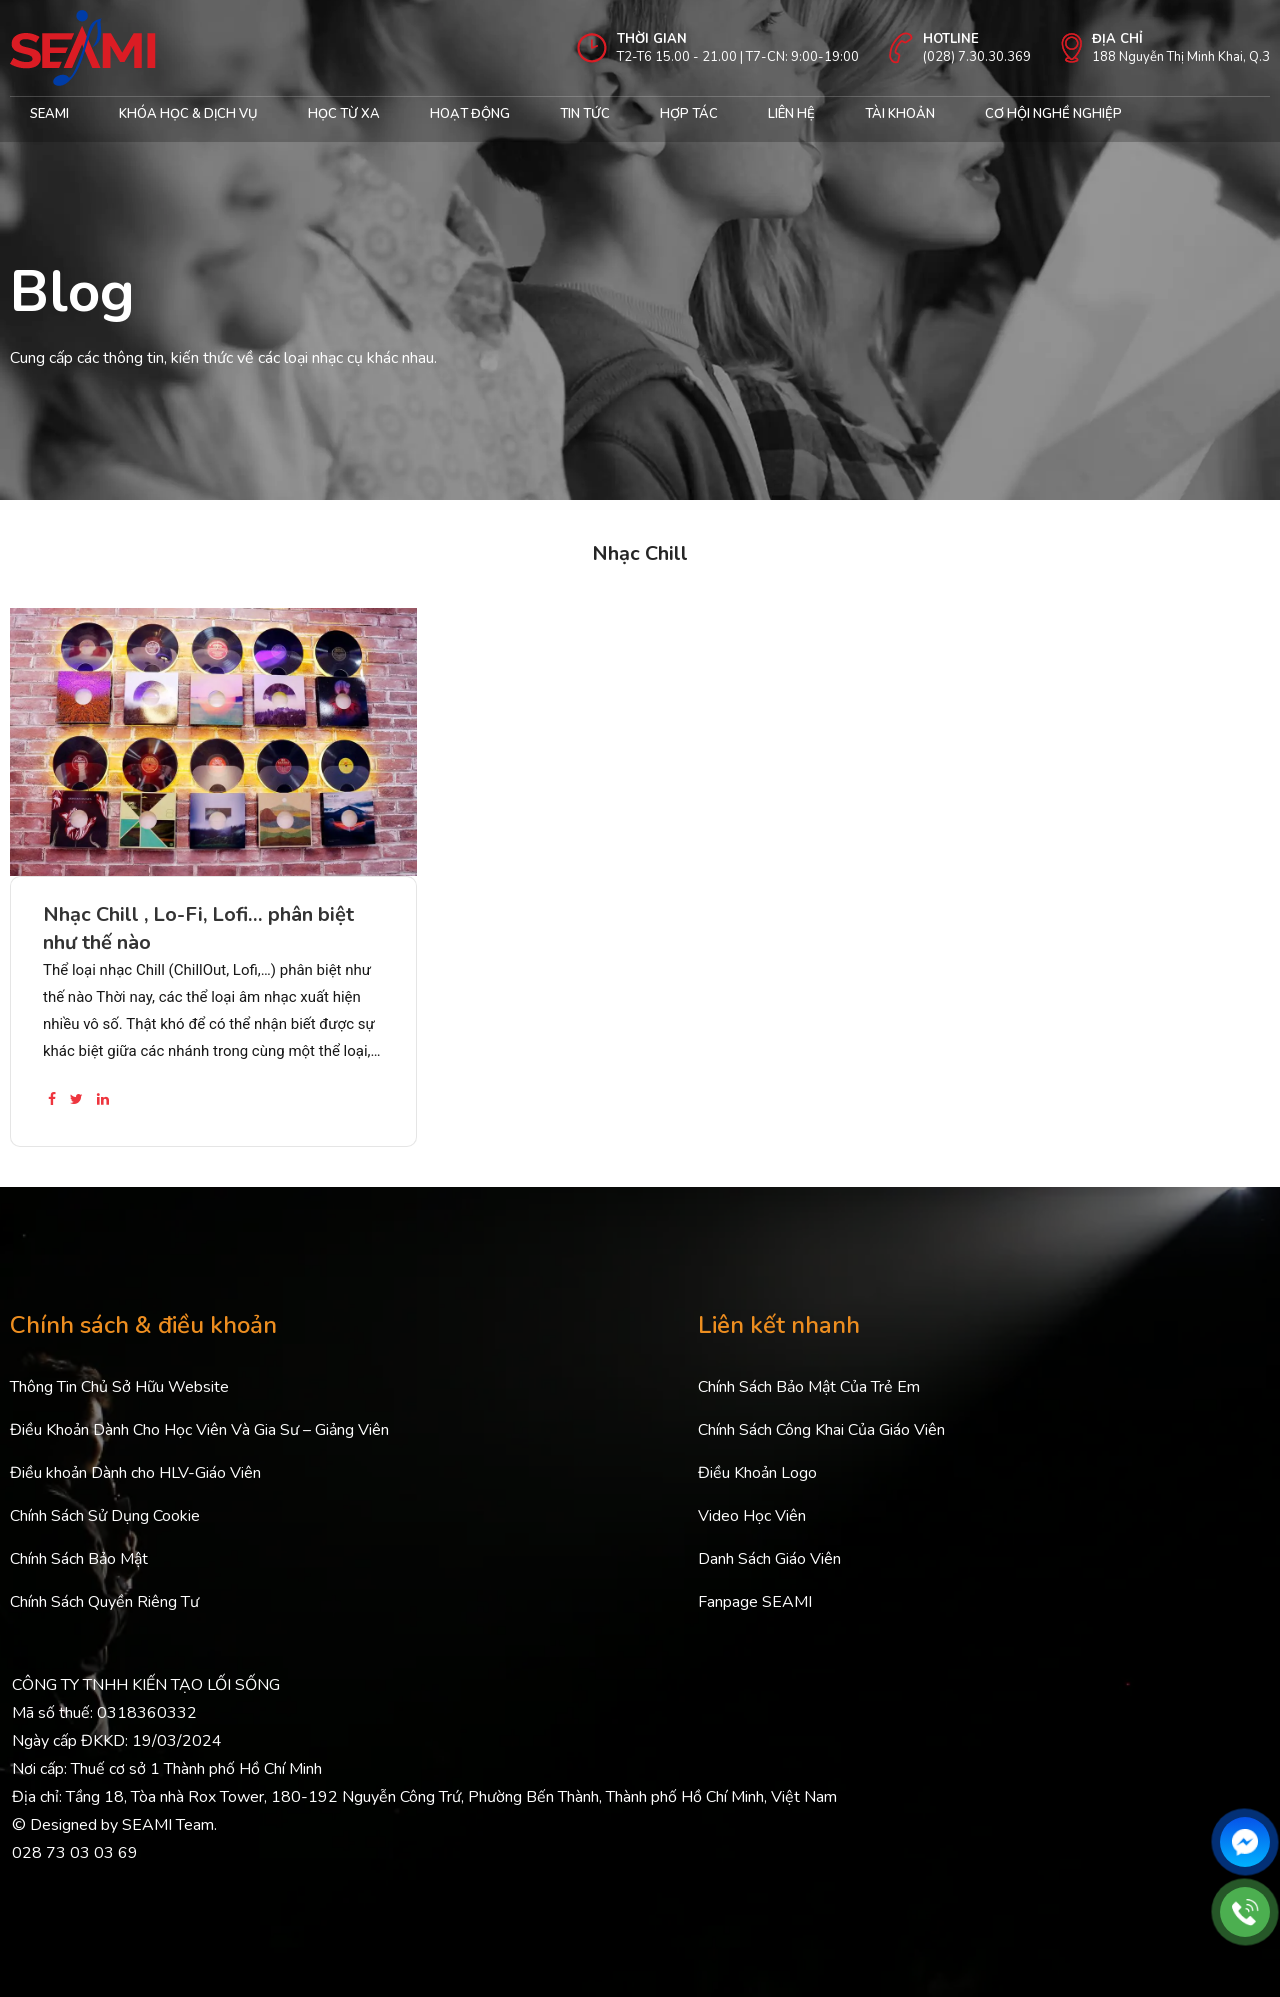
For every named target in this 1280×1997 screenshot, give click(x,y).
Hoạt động (470, 114)
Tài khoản (900, 114)
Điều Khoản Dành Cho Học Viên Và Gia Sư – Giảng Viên (199, 1430)
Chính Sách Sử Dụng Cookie (105, 1516)
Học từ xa (344, 114)
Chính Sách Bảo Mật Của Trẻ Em (809, 1387)
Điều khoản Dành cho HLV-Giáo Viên (135, 1473)
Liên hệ (791, 114)
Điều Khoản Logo (757, 1473)
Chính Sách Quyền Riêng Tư (104, 1602)
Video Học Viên (752, 1516)
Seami (49, 114)
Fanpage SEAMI (755, 1602)
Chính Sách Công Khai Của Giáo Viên (821, 1430)
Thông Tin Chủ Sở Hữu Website (119, 1387)
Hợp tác (689, 114)
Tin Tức (585, 114)
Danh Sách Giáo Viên (769, 1559)
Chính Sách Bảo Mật (79, 1559)
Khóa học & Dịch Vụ (188, 114)
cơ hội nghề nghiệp (1053, 114)
